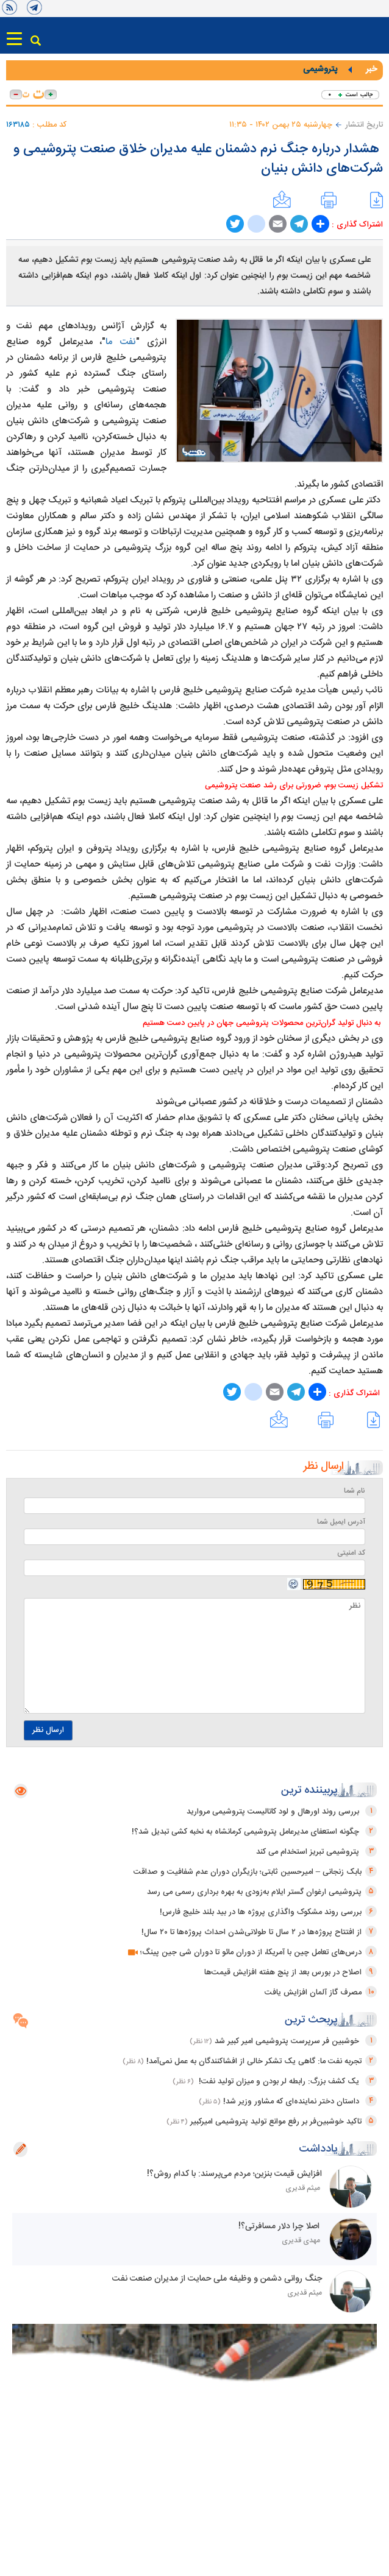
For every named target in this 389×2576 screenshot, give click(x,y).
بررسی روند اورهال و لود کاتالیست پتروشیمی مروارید (274, 1811)
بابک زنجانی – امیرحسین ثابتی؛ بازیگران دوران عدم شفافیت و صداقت (248, 1872)
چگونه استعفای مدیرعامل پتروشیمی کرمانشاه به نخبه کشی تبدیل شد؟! (247, 1832)
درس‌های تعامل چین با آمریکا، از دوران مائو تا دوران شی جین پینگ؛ (245, 1952)
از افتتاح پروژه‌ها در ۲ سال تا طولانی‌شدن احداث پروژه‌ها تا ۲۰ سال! (251, 1932)
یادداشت (318, 2149)
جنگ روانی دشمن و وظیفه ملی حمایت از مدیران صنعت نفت (214, 2279)
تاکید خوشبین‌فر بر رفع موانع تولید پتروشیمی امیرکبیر (276, 2121)
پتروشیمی (320, 69)
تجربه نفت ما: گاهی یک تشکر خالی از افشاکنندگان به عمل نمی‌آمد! (254, 2061)
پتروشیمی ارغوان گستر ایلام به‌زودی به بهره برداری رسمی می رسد (254, 1892)
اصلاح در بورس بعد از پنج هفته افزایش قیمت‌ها (283, 1972)
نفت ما (120, 342)
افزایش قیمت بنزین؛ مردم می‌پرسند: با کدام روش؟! (232, 2174)
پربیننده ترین (309, 1790)
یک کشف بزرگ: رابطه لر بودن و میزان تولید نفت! (279, 2081)
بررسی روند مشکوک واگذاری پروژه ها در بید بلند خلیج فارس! (261, 1912)
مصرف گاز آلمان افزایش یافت (313, 1992)
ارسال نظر (48, 1730)
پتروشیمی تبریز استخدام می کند (309, 1852)
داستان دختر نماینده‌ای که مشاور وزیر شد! (292, 2101)
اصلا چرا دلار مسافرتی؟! (280, 2226)
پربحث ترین (311, 2020)
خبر (371, 69)
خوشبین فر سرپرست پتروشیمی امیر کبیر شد (288, 2041)
